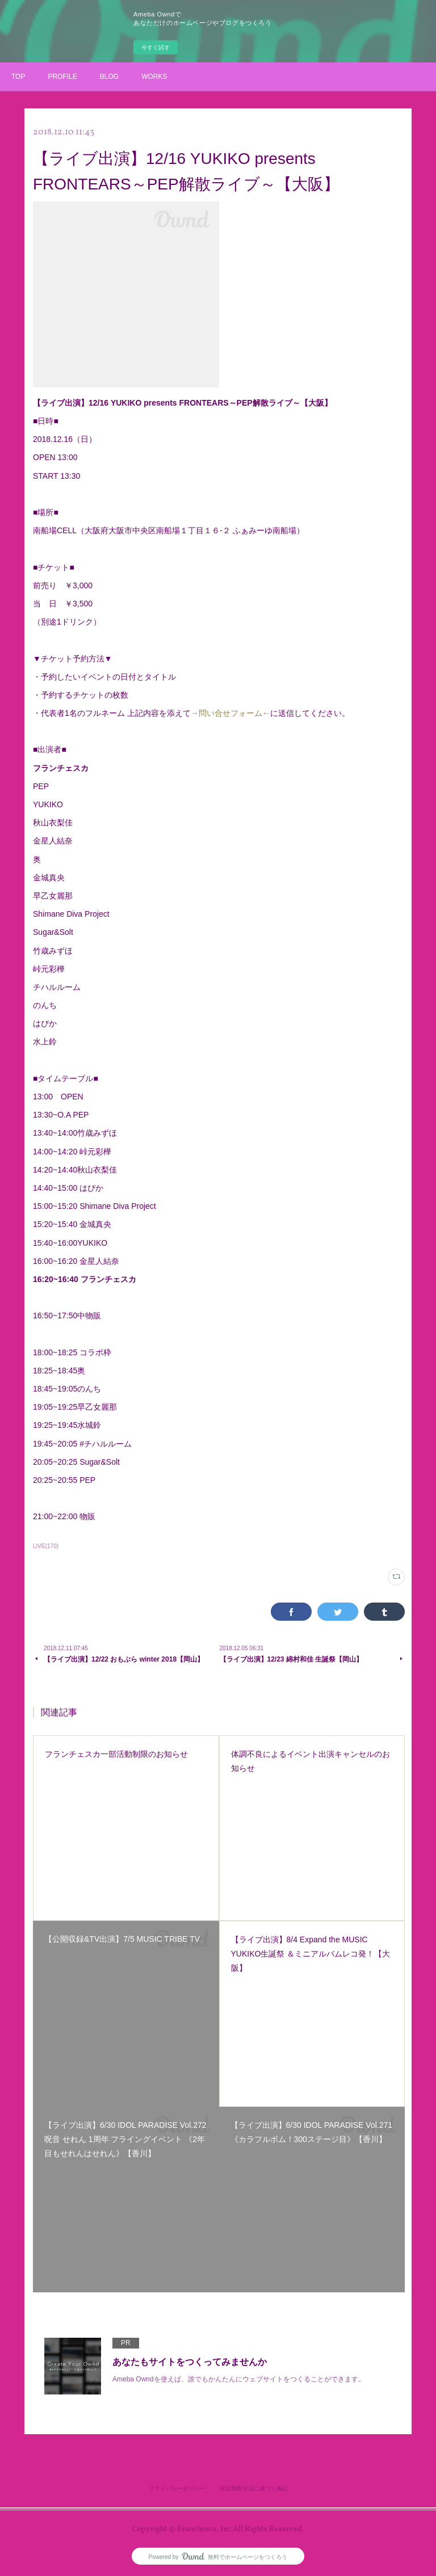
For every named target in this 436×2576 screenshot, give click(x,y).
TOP (18, 77)
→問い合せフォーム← (230, 713)
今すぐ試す (155, 47)
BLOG (109, 77)
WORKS (154, 77)
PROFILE (62, 77)
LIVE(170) (45, 1546)
